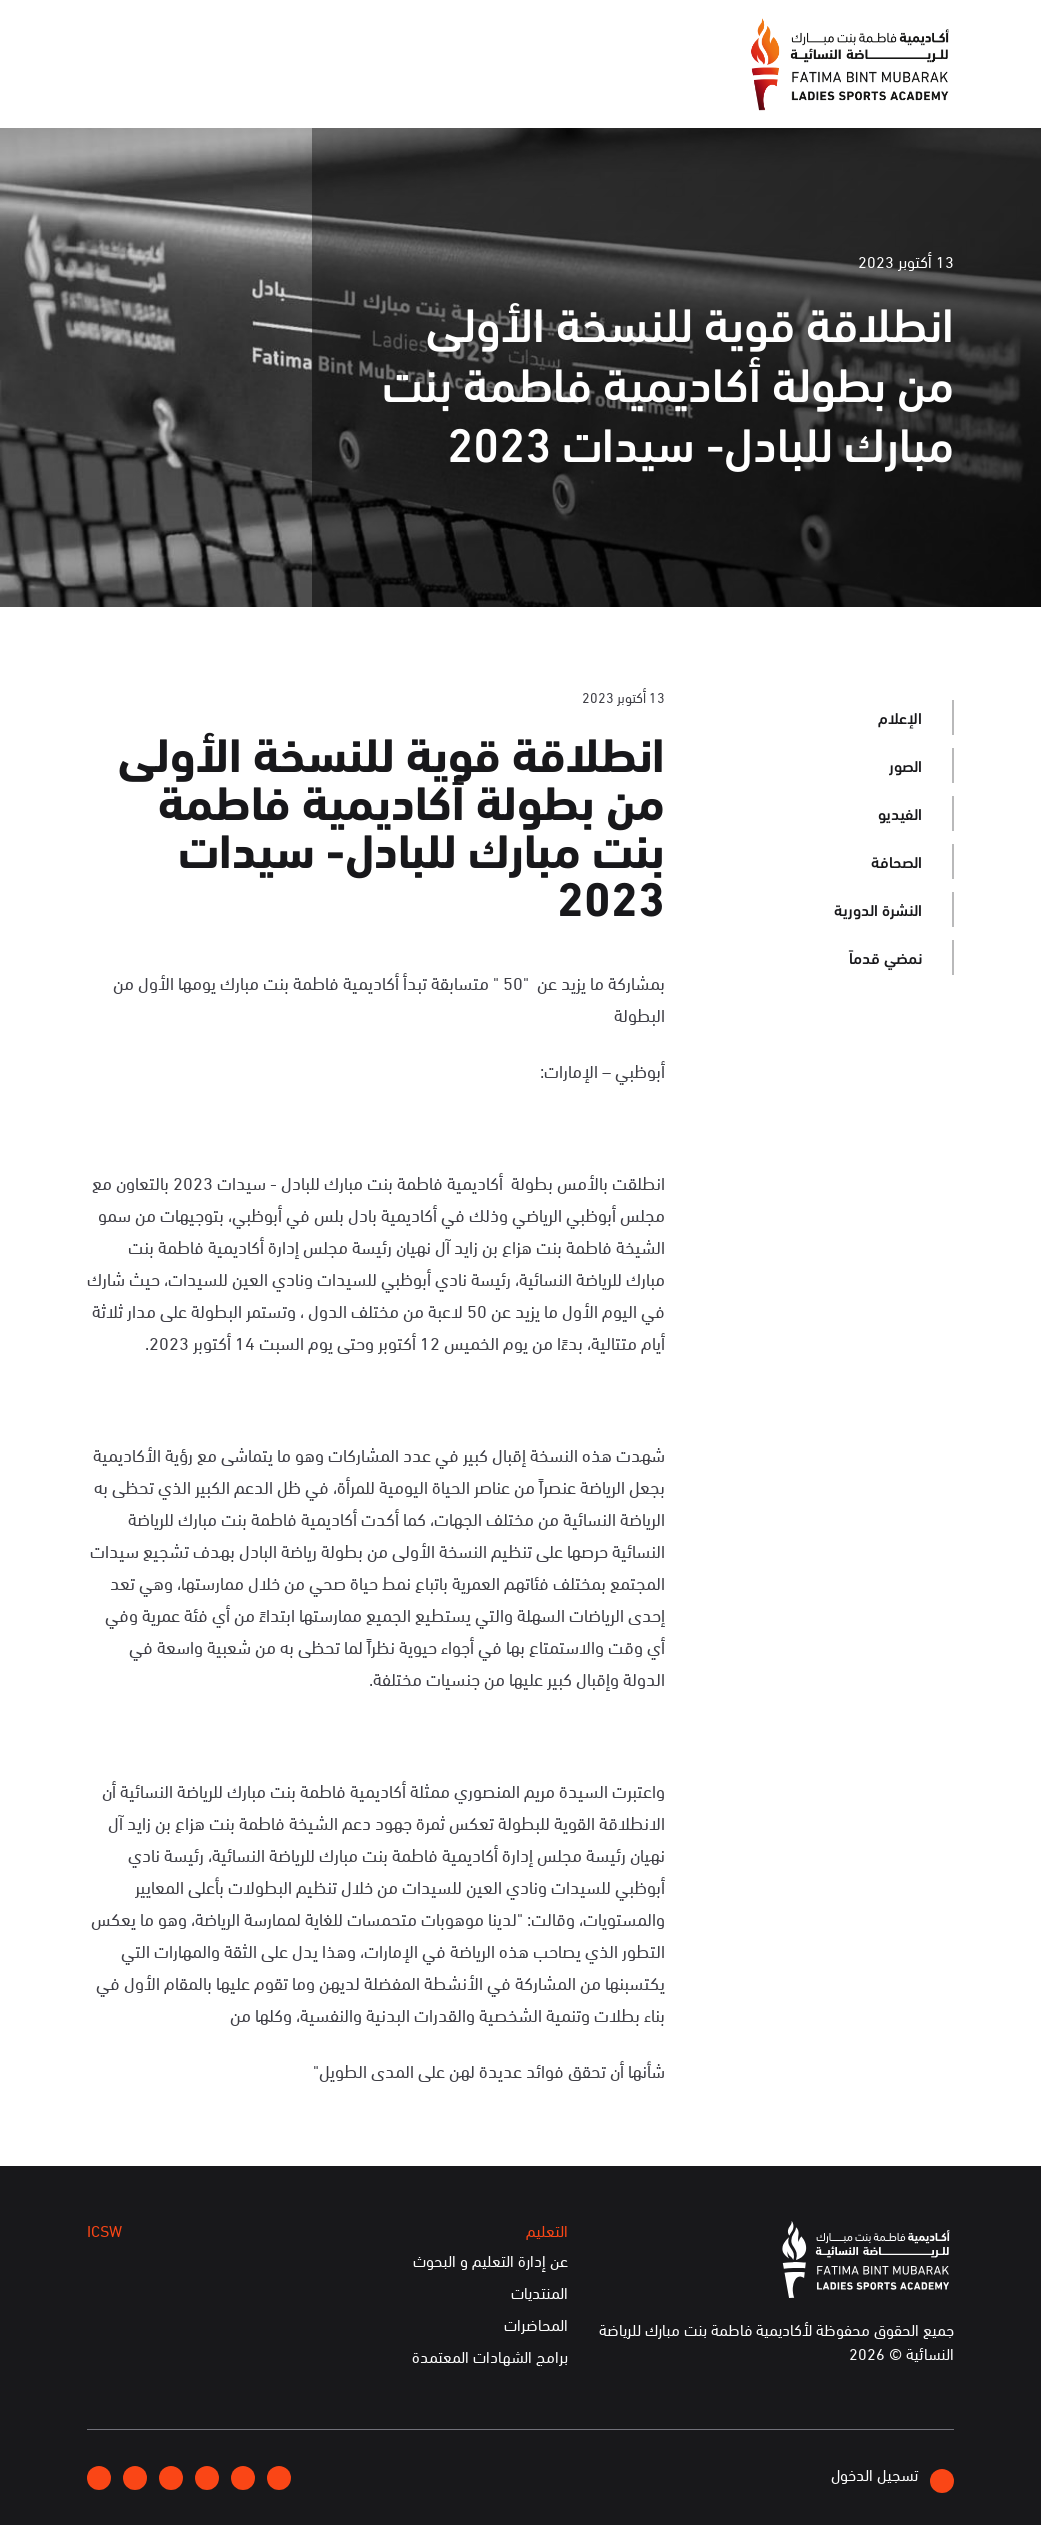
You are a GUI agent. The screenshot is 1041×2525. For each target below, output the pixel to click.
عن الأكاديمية (613, 86)
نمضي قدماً (885, 956)
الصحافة (896, 860)
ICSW (272, 86)
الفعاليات (431, 86)
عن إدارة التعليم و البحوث (490, 2261)
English (167, 35)
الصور (905, 764)
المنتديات (539, 2293)
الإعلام (515, 86)
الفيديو (900, 812)
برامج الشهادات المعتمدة (490, 2357)
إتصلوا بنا (245, 35)
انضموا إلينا (333, 36)
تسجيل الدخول (892, 2477)
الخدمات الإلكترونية (158, 86)
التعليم (346, 86)
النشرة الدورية (878, 908)
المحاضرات (536, 2325)
